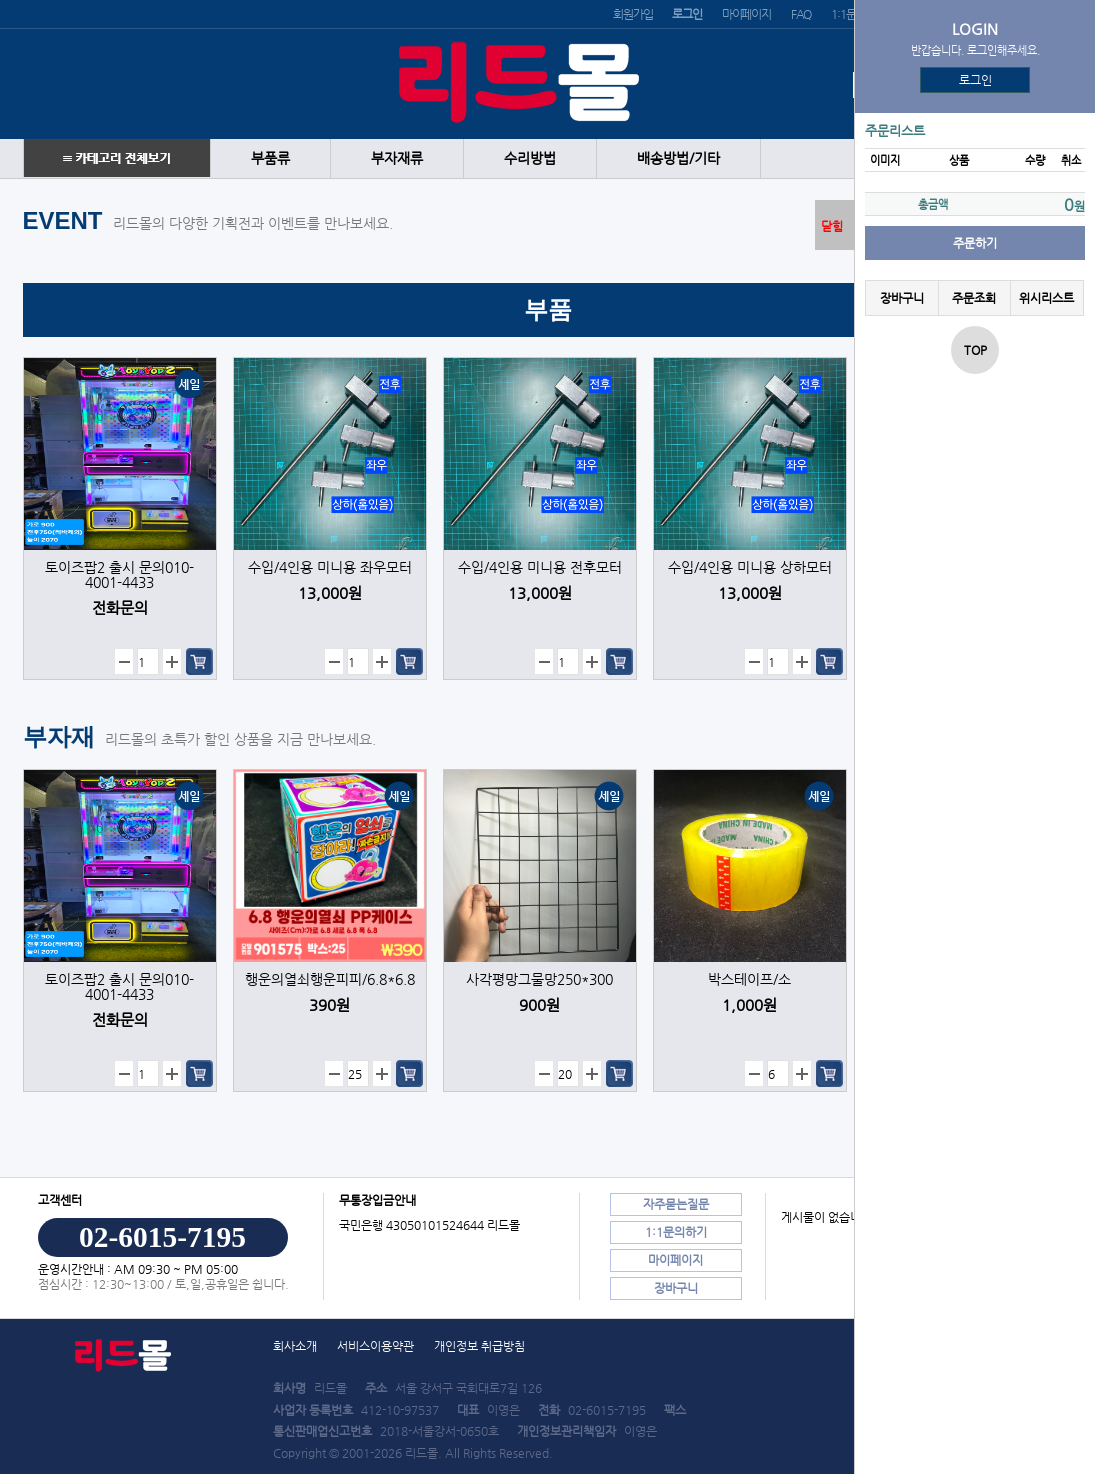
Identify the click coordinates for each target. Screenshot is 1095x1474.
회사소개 (295, 1346)
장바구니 (902, 298)
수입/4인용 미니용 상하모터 (750, 567)
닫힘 (832, 226)
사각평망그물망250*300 (539, 979)
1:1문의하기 (676, 1232)
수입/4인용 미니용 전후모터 (540, 567)
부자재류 (397, 158)
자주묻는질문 (676, 1204)
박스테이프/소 (749, 979)
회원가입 (632, 14)
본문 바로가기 (0, 0)
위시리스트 (1046, 298)
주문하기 (975, 243)
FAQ (801, 14)
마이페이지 (746, 14)
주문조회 (974, 298)
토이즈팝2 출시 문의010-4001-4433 (119, 575)
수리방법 (530, 158)
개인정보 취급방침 (479, 1346)
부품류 (270, 158)
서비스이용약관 (375, 1346)
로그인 (975, 80)
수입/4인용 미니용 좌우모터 (330, 567)
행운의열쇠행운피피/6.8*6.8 (330, 979)
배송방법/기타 (678, 158)
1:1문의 (848, 14)
